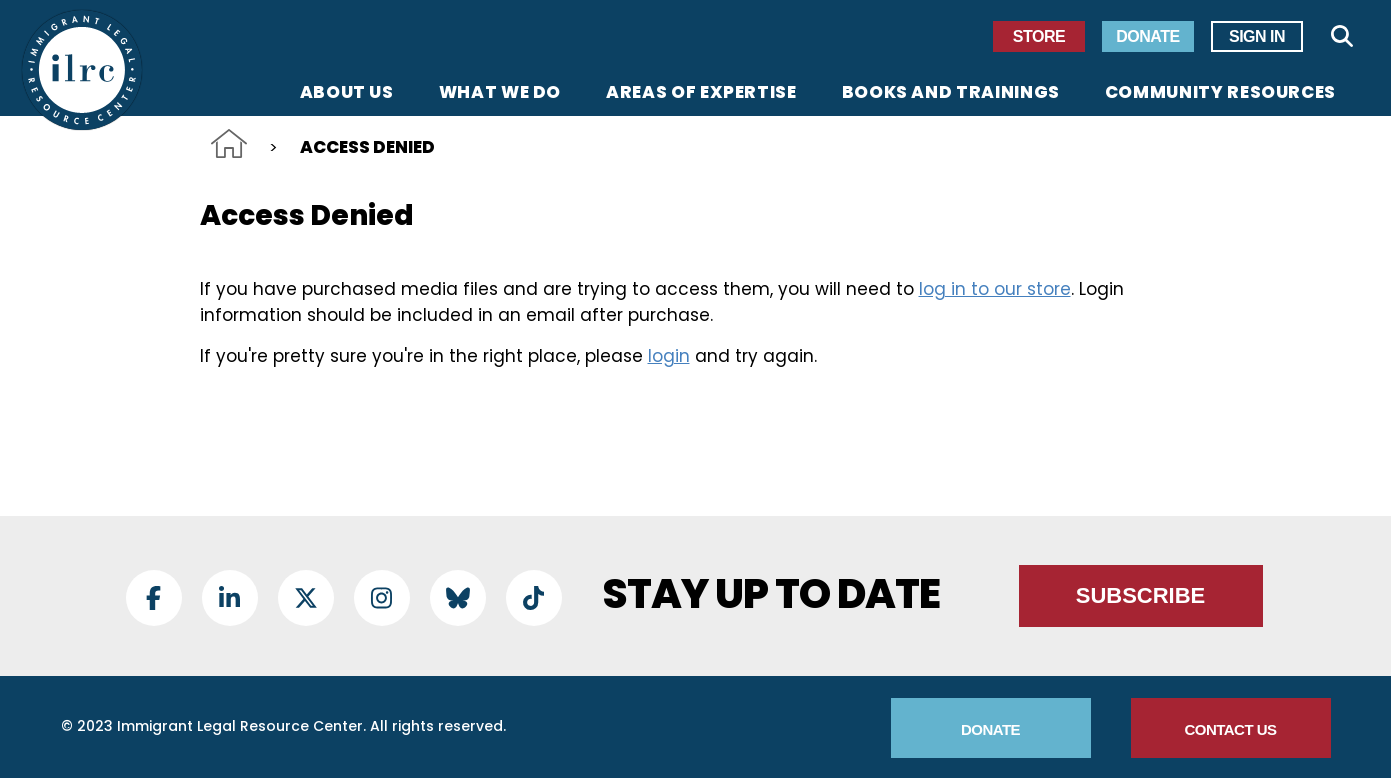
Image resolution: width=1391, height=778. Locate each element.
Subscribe (1141, 595)
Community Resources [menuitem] (1220, 94)
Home (229, 143)
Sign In (1257, 36)
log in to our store (995, 289)
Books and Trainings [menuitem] (951, 94)
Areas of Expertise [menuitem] (701, 94)
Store (1039, 36)
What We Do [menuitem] (500, 94)
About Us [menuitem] (347, 94)
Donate (1147, 36)
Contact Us (1230, 729)
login (669, 356)
